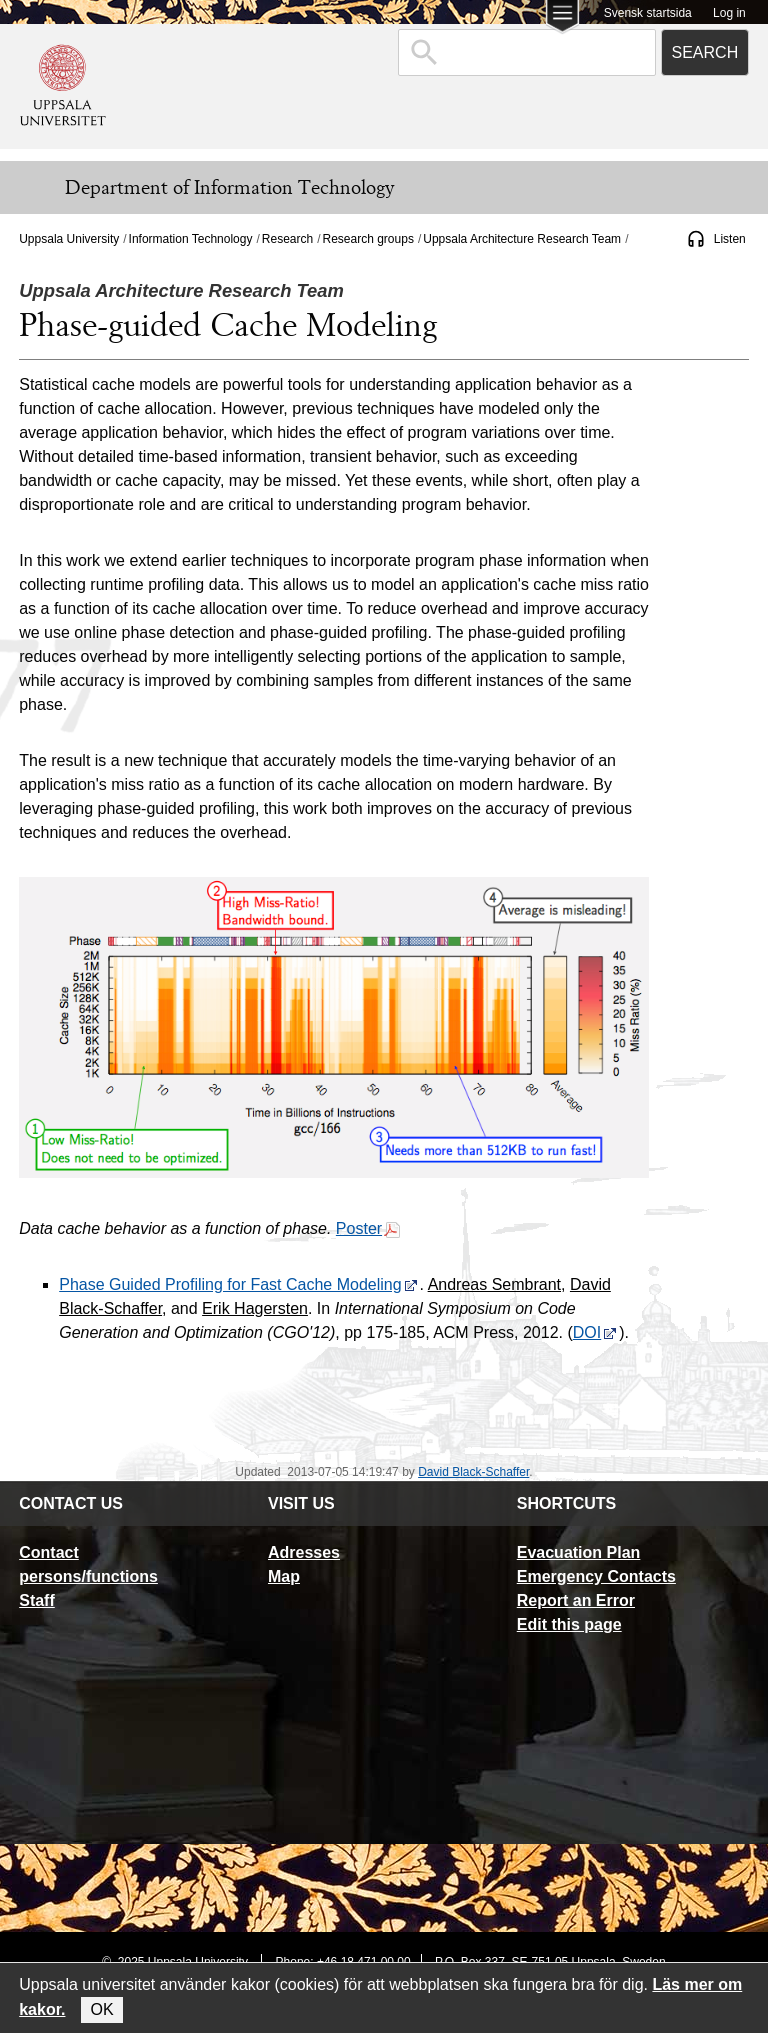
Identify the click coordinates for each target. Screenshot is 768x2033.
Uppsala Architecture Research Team (522, 239)
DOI (595, 1332)
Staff (37, 1600)
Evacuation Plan (579, 1552)
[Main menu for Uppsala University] (562, 18)
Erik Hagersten (255, 1308)
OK (101, 2009)
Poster (368, 1228)
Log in (729, 13)
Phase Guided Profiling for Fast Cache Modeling (238, 1284)
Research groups (368, 239)
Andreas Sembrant (494, 1284)
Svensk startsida (648, 13)
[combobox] (527, 52)
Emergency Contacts (596, 1576)
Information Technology (191, 239)
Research (287, 239)
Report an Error (576, 1600)
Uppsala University (69, 239)
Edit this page (569, 1624)
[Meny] (30, 188)
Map (284, 1576)
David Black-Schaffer (473, 1472)
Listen (730, 239)
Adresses (304, 1552)
